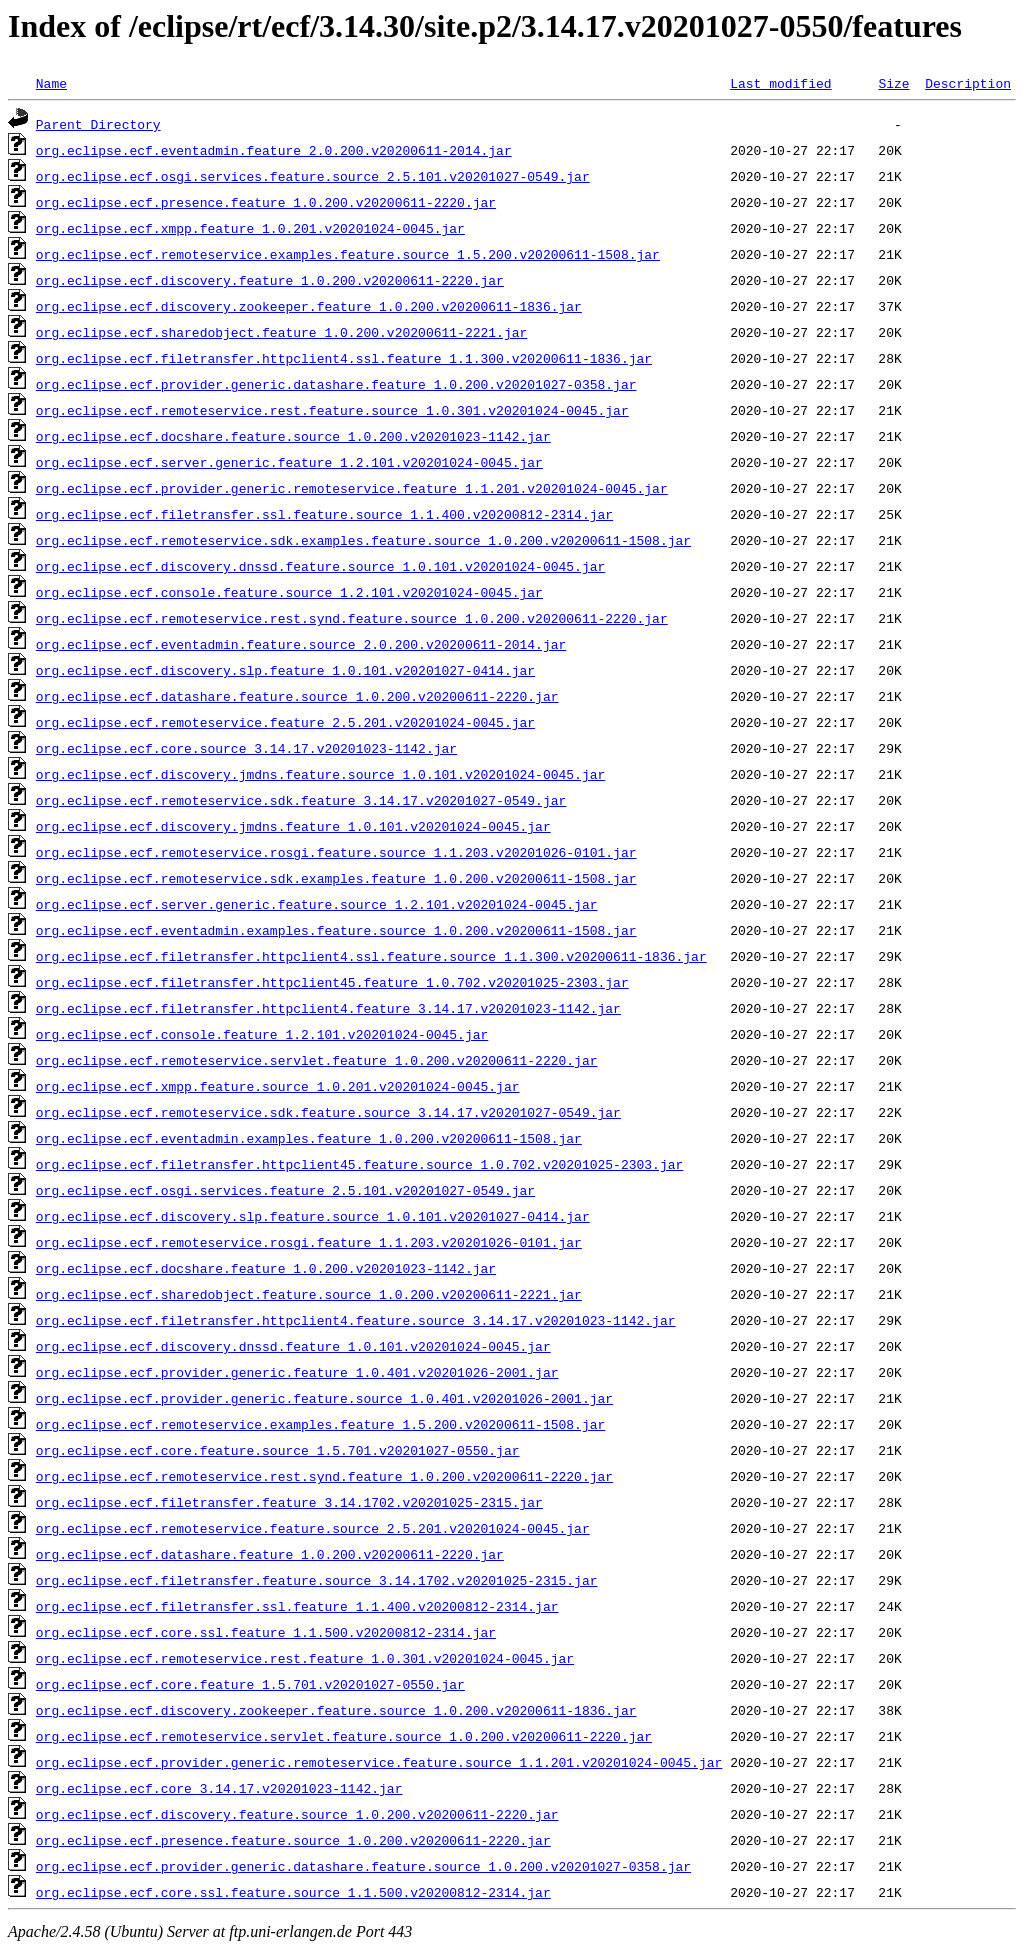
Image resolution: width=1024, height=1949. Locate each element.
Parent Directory (98, 124)
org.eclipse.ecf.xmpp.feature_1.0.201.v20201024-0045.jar (250, 228)
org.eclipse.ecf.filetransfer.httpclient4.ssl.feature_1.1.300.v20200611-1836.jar (344, 358)
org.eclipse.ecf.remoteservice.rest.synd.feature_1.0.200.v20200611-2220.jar (324, 1476)
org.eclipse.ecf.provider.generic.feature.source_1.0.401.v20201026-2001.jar (324, 1398)
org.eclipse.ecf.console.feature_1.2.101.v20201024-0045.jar (262, 1034)
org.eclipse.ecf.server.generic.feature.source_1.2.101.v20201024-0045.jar (317, 904)
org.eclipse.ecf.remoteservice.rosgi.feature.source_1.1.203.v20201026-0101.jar (336, 852)
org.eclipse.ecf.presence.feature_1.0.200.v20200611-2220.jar (266, 202)
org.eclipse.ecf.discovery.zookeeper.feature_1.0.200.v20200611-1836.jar (309, 306)
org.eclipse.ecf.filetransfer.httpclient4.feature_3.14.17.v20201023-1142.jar (328, 1008)
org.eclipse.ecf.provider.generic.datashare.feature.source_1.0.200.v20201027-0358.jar (363, 1866)
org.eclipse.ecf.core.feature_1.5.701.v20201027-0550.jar (250, 1684)
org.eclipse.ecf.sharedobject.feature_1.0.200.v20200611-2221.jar (281, 332)
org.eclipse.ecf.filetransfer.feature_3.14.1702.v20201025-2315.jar (289, 1502)
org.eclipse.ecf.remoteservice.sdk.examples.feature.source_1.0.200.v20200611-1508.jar (363, 540)
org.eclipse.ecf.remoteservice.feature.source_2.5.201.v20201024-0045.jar (313, 1528)
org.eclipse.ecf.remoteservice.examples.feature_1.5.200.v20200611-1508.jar (320, 1424)
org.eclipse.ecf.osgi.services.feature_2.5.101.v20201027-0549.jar (285, 1190)
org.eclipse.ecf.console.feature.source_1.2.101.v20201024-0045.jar (289, 592)
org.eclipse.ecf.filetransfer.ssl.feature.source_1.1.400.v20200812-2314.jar (324, 514)
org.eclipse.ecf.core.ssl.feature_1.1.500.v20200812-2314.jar (266, 1632)
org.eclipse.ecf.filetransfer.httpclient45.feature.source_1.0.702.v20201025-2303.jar (359, 1164)
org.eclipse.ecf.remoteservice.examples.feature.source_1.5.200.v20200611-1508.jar (348, 254)
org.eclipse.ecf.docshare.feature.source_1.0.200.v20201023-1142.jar (293, 436)
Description (968, 83)
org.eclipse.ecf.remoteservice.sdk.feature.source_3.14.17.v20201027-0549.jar (328, 1112)
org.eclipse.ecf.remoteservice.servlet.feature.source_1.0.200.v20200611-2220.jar (344, 1736)
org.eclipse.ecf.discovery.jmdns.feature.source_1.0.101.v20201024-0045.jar (320, 774)
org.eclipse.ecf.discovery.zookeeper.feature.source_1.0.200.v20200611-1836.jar (336, 1710)
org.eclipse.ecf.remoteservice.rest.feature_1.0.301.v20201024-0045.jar (305, 1658)
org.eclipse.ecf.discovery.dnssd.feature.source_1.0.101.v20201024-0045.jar (320, 566)
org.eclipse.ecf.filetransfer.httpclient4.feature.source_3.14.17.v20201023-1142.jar (356, 1320)
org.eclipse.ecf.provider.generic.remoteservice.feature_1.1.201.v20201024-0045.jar (352, 488)
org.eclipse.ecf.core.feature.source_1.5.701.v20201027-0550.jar (278, 1450)
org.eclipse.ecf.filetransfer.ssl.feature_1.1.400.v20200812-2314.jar (297, 1606)
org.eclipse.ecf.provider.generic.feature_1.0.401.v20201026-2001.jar (297, 1372)
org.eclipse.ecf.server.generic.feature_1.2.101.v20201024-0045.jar (289, 462)
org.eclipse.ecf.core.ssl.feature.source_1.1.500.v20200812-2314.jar (293, 1892)
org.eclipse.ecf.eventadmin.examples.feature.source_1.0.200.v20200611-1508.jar (336, 930)
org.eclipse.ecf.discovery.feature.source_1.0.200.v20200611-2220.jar (297, 1814)
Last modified (780, 83)
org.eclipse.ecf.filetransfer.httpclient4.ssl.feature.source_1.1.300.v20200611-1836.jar (371, 956)
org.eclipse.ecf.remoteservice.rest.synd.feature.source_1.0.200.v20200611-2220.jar (352, 618)
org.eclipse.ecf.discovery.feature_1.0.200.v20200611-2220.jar (270, 280)
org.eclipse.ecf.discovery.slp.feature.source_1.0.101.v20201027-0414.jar (313, 1216)
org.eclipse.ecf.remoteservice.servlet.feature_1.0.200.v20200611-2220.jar (317, 1060)
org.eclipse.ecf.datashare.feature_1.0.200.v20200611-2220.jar (270, 1554)
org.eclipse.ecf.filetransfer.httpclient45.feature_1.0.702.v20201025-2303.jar (332, 982)
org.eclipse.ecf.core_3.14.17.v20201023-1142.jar (219, 1788)
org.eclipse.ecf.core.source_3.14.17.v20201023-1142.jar (246, 748)
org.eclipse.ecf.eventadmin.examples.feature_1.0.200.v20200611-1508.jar (309, 1138)
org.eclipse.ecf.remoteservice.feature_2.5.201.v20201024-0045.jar (285, 722)
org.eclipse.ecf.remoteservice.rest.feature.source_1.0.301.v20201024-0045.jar (332, 410)
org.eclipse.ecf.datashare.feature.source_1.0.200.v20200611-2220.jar (297, 696)
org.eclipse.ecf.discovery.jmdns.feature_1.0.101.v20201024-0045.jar (293, 826)
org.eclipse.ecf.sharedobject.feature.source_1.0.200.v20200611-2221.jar (309, 1294)
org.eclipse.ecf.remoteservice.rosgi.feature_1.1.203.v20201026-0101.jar (309, 1242)
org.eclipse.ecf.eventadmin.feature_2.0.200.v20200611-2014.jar (274, 150)
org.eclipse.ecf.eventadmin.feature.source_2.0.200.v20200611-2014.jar (301, 644)
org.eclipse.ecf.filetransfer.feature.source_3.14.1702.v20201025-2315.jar (317, 1580)
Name (51, 83)
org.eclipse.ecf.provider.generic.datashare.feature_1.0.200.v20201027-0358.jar (336, 384)
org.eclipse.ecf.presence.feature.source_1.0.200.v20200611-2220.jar (293, 1840)
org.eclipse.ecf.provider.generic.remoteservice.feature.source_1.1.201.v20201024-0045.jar (379, 1762)
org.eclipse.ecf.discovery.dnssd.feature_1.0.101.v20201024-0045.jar (293, 1346)
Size (893, 83)
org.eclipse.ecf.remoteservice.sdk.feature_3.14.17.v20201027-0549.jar (301, 800)
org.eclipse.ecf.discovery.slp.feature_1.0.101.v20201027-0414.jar (285, 670)
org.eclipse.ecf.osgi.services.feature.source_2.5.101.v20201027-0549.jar (313, 176)
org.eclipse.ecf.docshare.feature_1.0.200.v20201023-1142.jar (266, 1268)
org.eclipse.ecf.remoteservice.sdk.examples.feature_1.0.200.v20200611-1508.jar (336, 878)
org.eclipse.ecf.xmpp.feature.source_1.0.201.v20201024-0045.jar (278, 1086)
